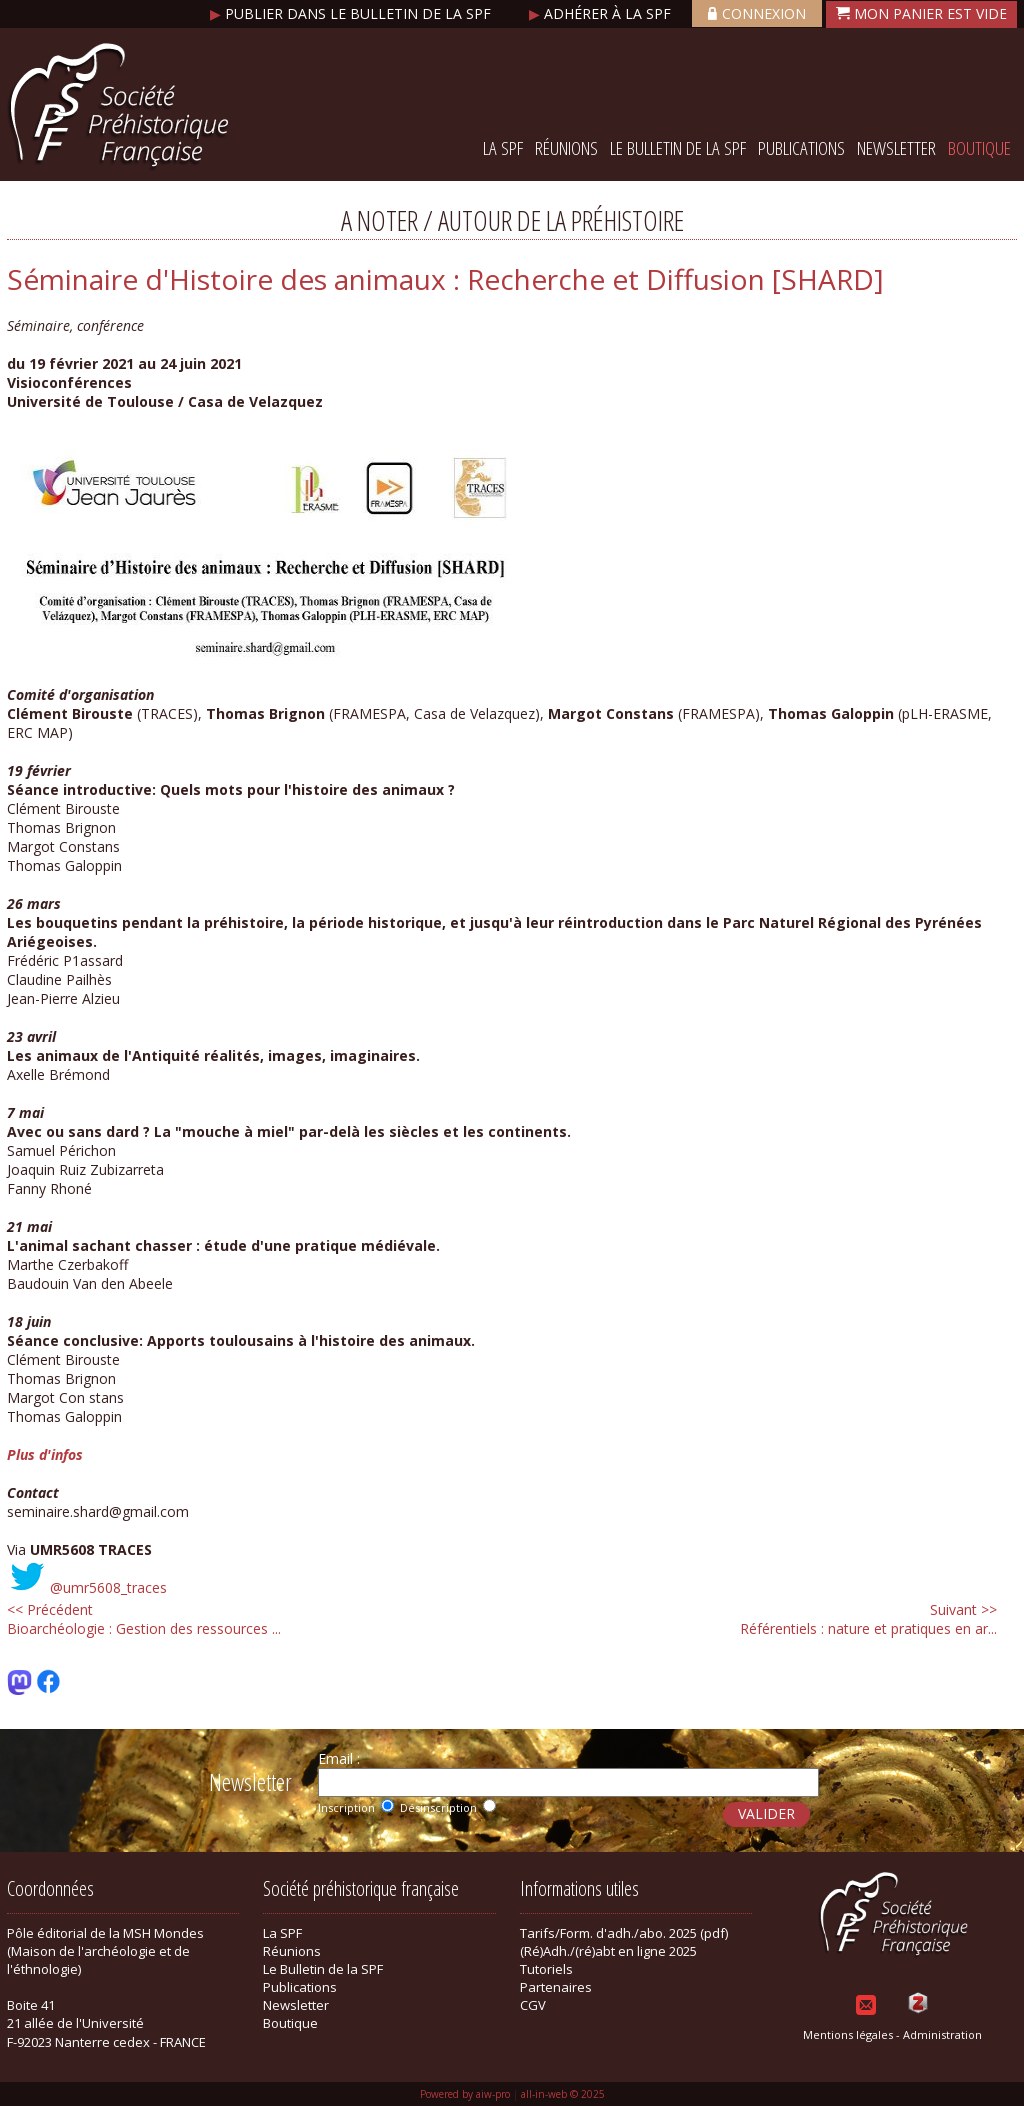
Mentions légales (848, 2034)
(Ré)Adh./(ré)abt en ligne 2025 (608, 1951)
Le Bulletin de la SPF (678, 148)
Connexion (757, 13)
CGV (533, 2005)
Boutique (979, 148)
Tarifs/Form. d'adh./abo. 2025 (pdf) (624, 1933)
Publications (801, 148)
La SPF (503, 148)
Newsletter (896, 148)
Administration (942, 2034)
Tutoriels (546, 1969)
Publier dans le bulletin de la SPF (352, 13)
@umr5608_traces (108, 1587)
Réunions (566, 148)
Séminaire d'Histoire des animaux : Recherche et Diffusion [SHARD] (445, 279)
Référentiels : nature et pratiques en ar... (868, 1619)
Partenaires (556, 1987)
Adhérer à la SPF (602, 13)
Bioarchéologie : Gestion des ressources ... (144, 1619)
